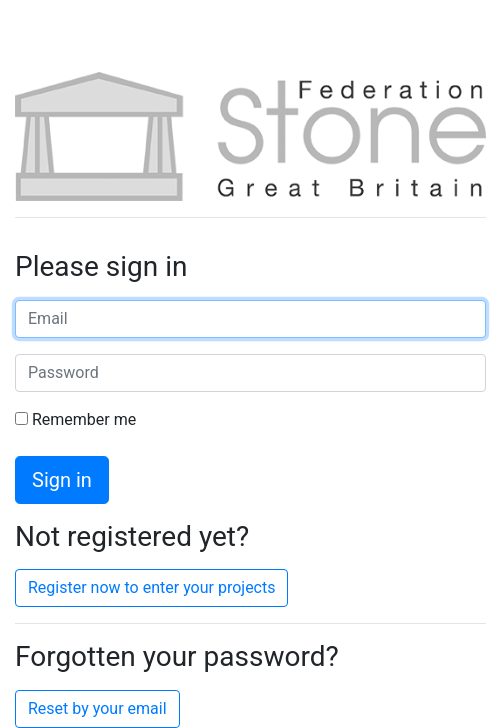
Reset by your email (97, 708)
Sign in (62, 480)
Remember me (75, 419)
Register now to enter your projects (151, 587)
